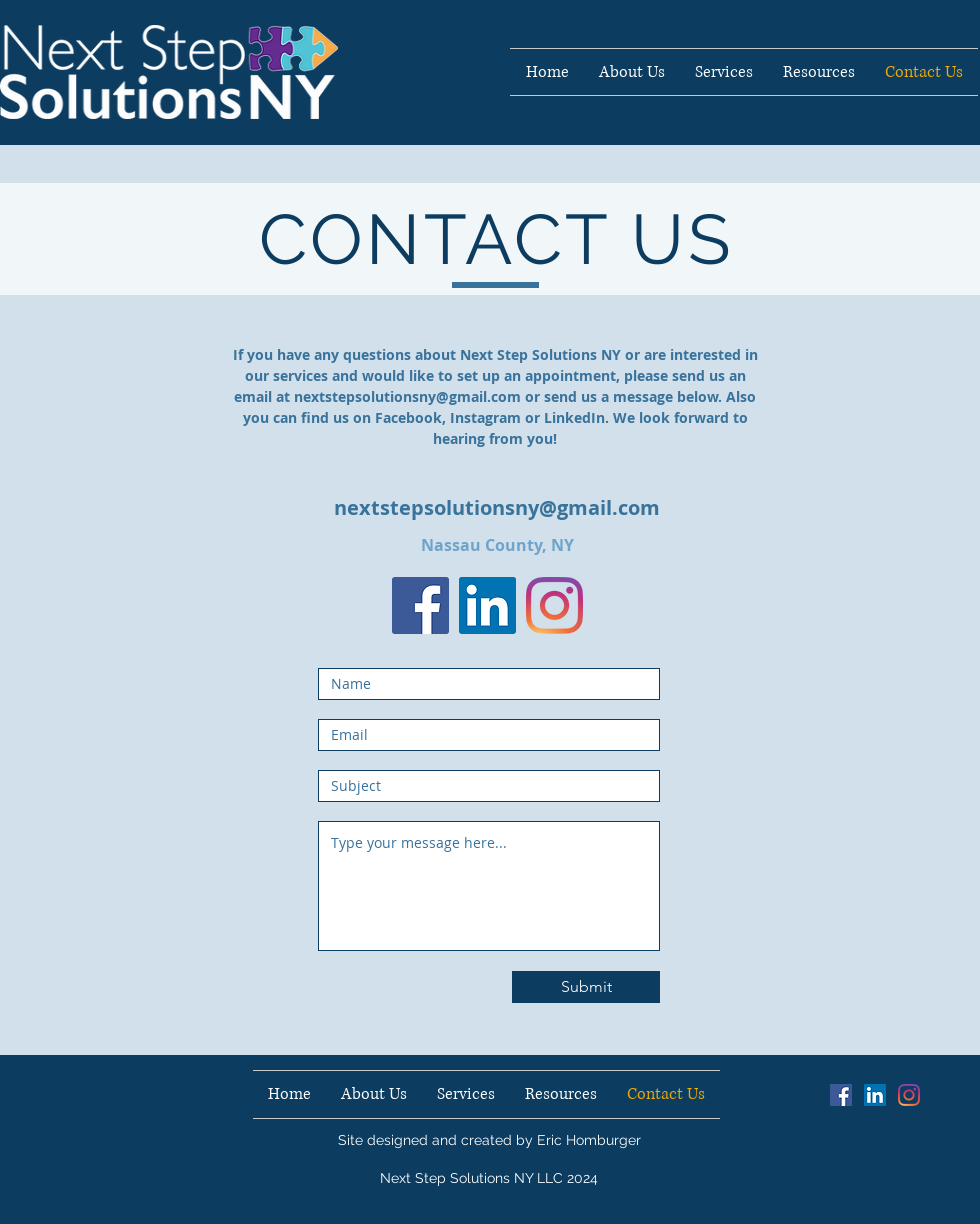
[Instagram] (554, 605)
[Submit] (586, 987)
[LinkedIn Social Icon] (487, 605)
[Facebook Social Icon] (841, 1095)
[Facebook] (420, 605)
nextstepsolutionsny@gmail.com (407, 396)
